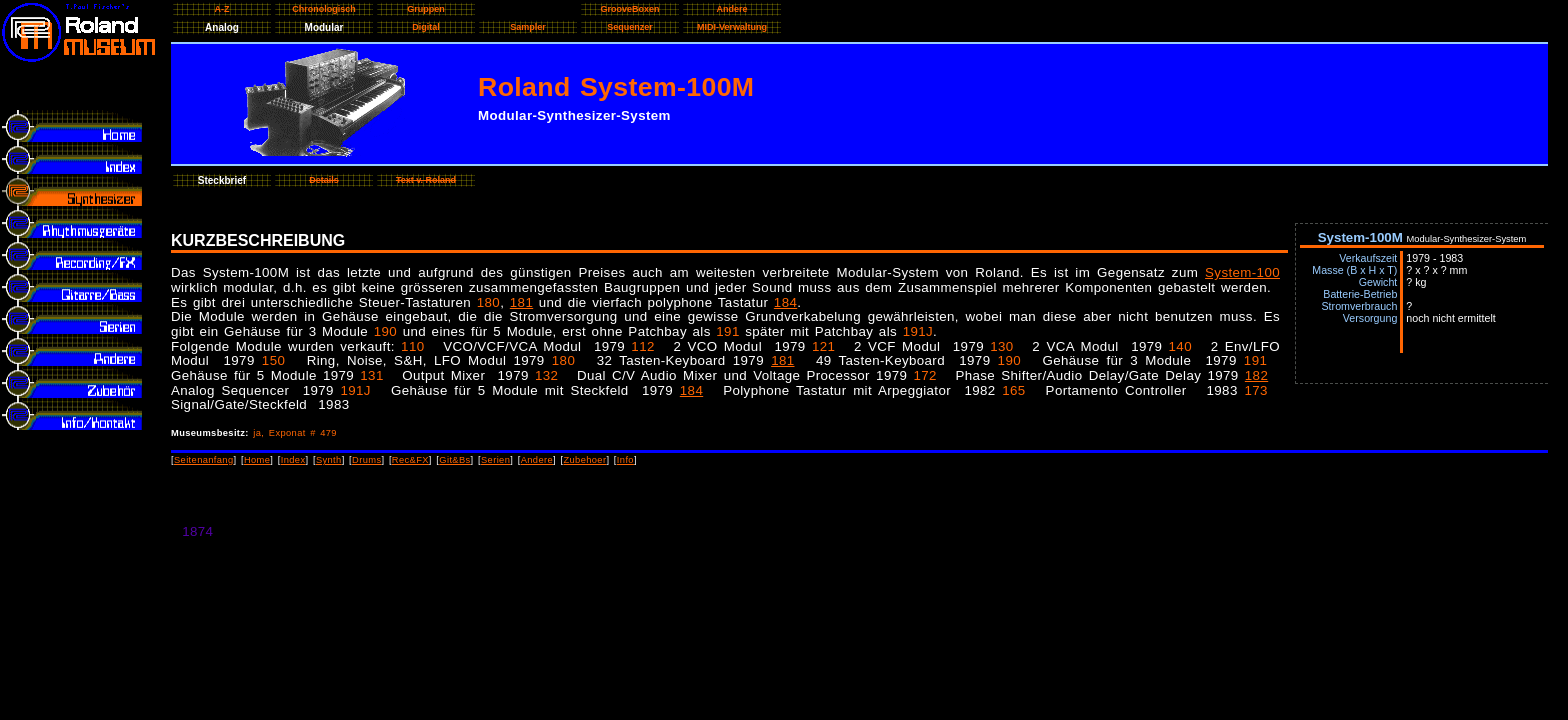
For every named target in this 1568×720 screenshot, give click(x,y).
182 (1256, 375)
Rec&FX (410, 460)
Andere (537, 460)
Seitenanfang (204, 460)
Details (324, 180)
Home (257, 460)
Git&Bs (454, 460)
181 (521, 302)
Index (293, 460)
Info (625, 460)
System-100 (1242, 272)
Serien (495, 460)
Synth (329, 460)
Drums (366, 460)
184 (785, 302)
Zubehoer (584, 460)
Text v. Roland (426, 180)
